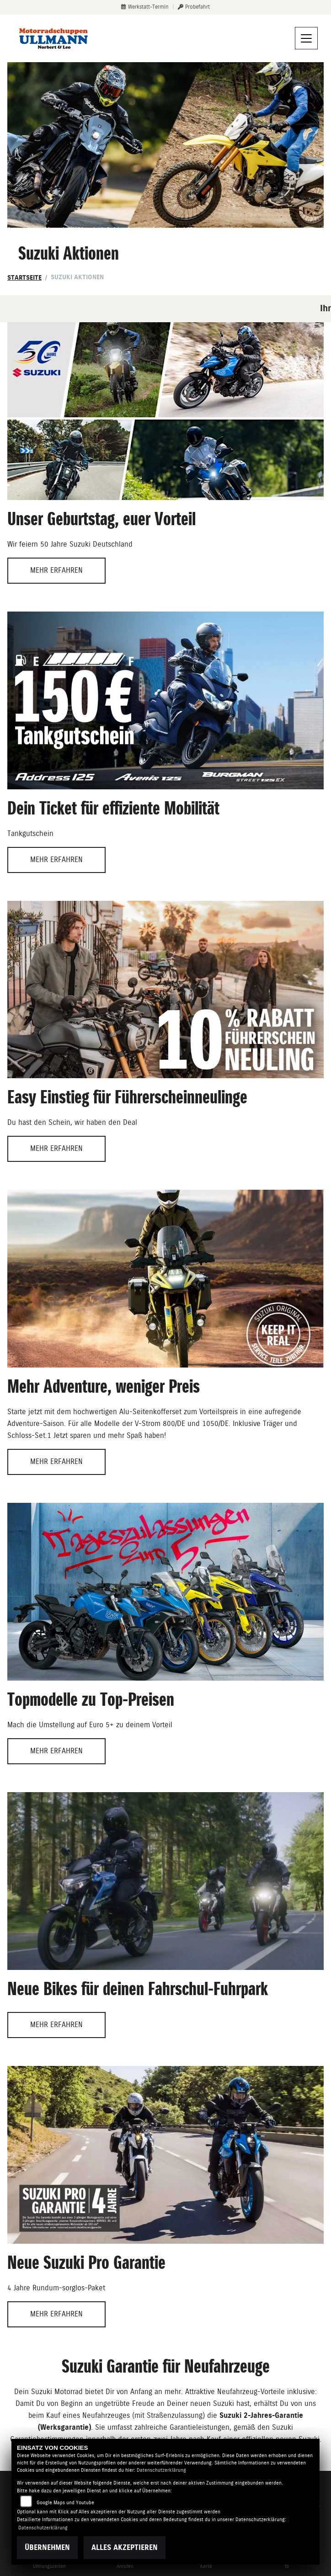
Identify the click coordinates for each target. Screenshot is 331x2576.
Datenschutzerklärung (161, 2470)
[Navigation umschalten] (306, 38)
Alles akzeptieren (124, 2547)
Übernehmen (47, 2547)
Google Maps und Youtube (65, 2503)
